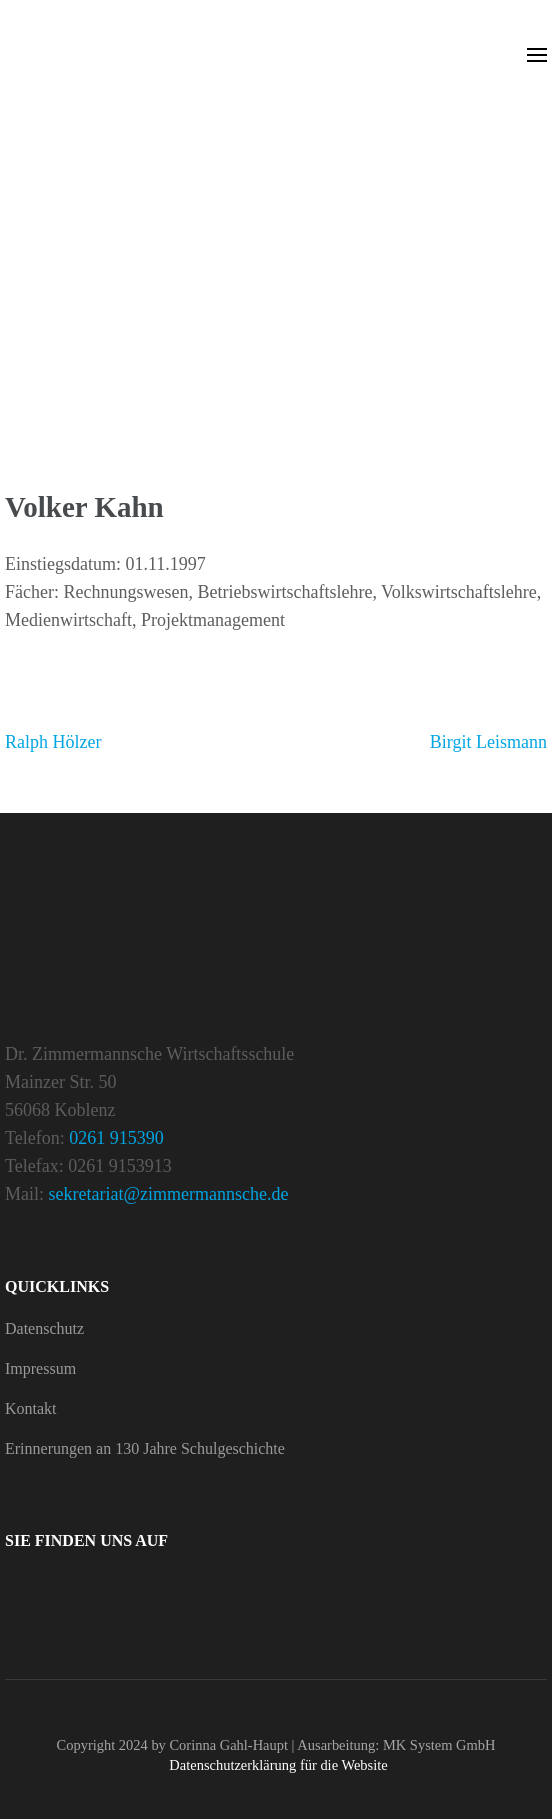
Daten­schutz (44, 1328)
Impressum (40, 1368)
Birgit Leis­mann (488, 742)
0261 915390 (116, 1138)
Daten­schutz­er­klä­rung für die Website (278, 1765)
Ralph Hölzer (53, 742)
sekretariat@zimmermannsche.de (169, 1194)
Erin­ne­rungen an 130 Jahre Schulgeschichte (145, 1448)
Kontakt (31, 1408)
